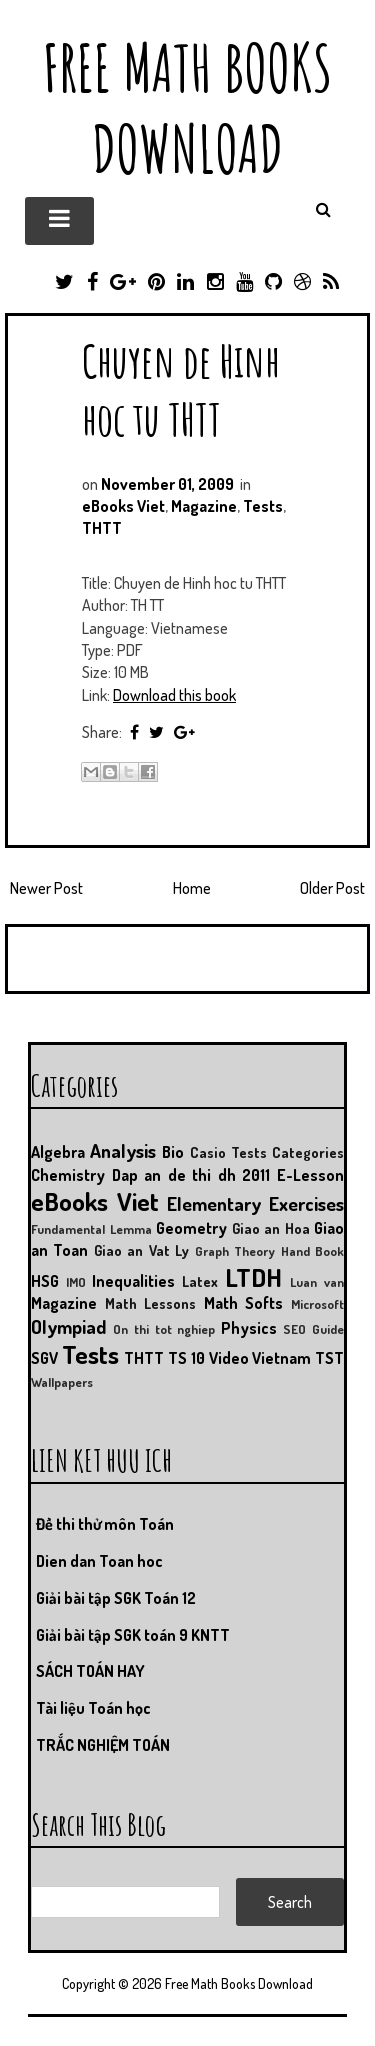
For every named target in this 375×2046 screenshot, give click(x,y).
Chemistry (68, 1175)
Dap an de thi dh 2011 (191, 1175)
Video (229, 1358)
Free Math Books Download (187, 108)
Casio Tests (228, 1152)
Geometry (191, 1228)
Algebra (58, 1152)
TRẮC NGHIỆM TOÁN (103, 1745)
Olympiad (68, 1326)
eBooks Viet (123, 506)
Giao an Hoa (271, 1228)
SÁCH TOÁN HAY (90, 1671)
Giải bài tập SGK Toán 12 (116, 1598)
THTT (102, 528)
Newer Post (46, 888)
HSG (45, 1281)
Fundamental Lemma (91, 1229)
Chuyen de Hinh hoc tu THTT (181, 389)
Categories (308, 1152)
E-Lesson (310, 1175)
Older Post (332, 888)
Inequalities (133, 1281)
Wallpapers (62, 1382)
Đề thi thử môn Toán (105, 1524)
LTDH (253, 1277)
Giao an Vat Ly (141, 1250)
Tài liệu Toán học (93, 1708)
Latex (200, 1281)
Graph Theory (235, 1251)
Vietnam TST (298, 1358)
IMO (76, 1282)
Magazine (204, 506)
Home (192, 888)
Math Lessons (151, 1303)
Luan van (317, 1282)
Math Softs (244, 1303)
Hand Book (312, 1251)
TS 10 (186, 1358)
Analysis (123, 1150)
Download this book (174, 695)
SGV (44, 1358)
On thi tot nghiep (164, 1329)
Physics (249, 1328)
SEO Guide (313, 1329)
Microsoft (317, 1304)
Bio (173, 1152)
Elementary (214, 1203)
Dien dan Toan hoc (99, 1561)
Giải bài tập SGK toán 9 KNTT (133, 1635)
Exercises (306, 1203)
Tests (263, 506)
